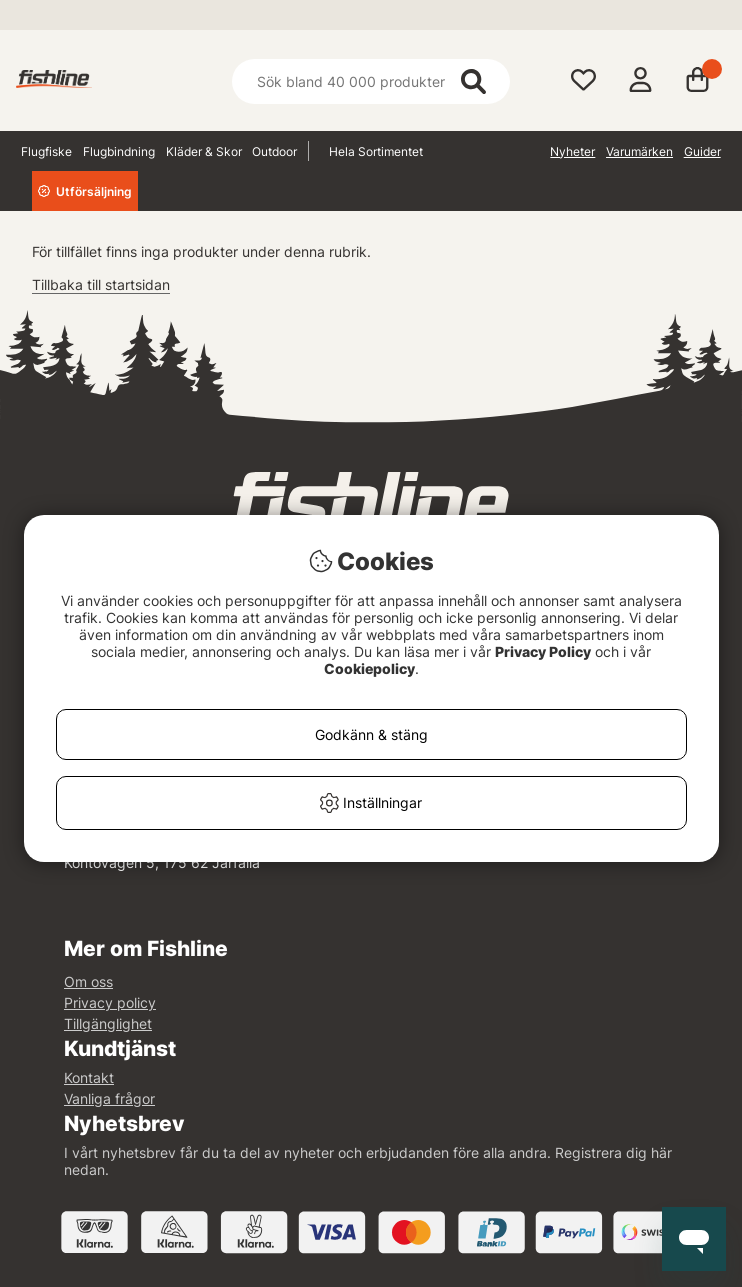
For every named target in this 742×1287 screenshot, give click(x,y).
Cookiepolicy (369, 668)
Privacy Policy (543, 651)
